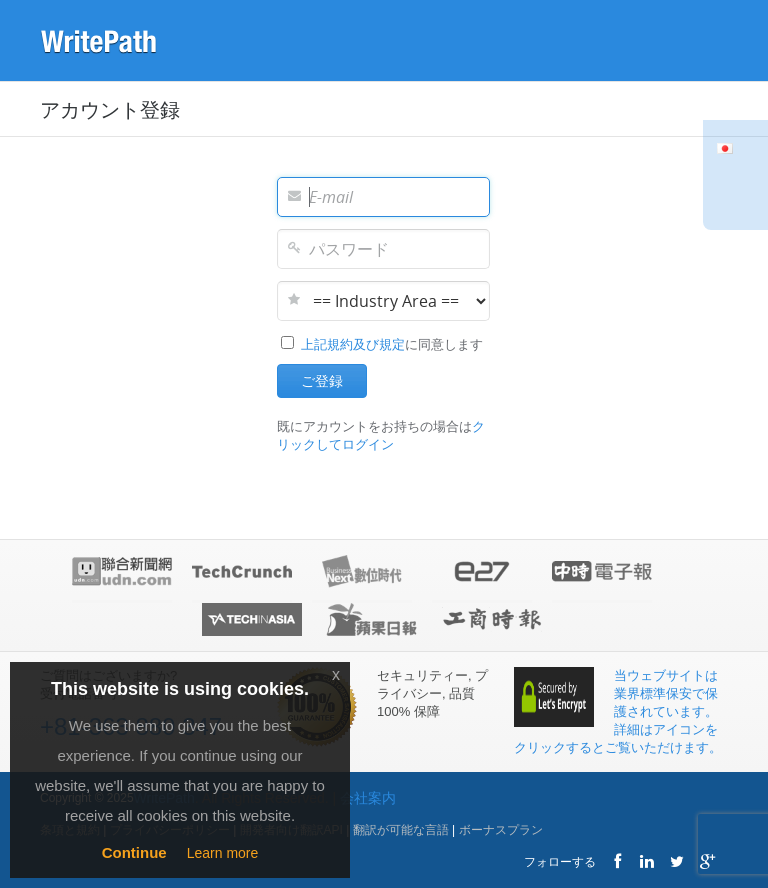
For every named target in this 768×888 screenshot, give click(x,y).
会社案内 (368, 798)
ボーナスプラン (501, 830)
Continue (134, 852)
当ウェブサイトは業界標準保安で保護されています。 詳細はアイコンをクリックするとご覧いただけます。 (618, 711)
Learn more (223, 853)
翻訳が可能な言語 (401, 830)
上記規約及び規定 (353, 344)
